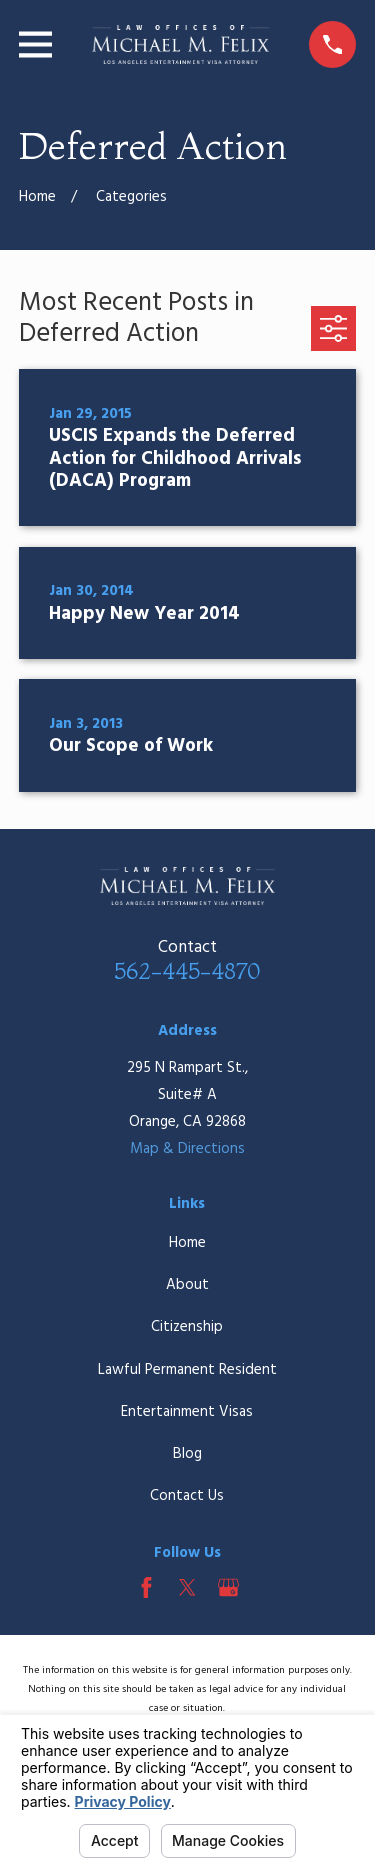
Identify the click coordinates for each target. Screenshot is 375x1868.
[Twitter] (187, 1587)
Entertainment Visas (187, 1412)
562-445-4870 (187, 971)
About (187, 1285)
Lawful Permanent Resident (187, 1370)
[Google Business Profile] (228, 1587)
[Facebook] (146, 1587)
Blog (187, 1454)
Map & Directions (187, 1149)
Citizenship (187, 1327)
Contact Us (187, 1496)
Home (187, 1243)
